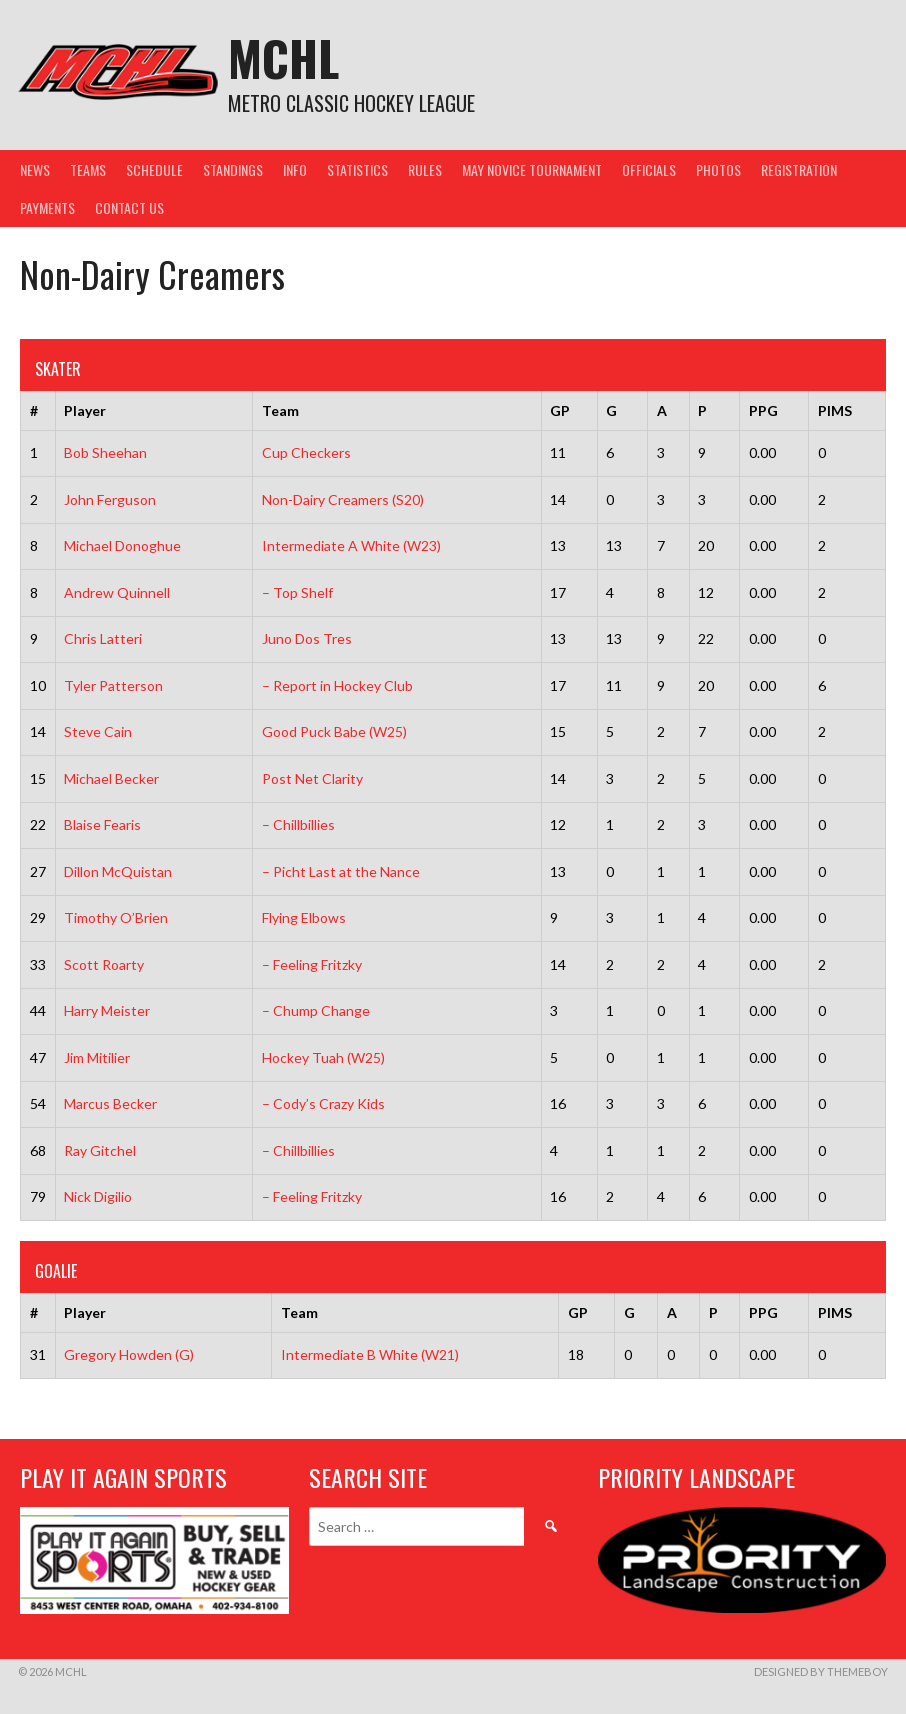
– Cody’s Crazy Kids (323, 1103)
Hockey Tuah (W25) (323, 1057)
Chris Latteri (103, 638)
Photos (718, 169)
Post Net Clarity (312, 778)
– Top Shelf (297, 592)
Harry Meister (107, 1010)
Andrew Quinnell (117, 592)
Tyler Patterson (113, 685)
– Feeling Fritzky (312, 964)
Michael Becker (111, 778)
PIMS (835, 410)
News (35, 169)
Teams (88, 169)
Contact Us (129, 207)
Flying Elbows (304, 917)
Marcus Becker (110, 1103)
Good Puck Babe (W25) (334, 731)
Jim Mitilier (97, 1057)
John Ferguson (110, 499)
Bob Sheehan (105, 452)
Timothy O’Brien (116, 917)
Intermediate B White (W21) (370, 1354)
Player (85, 410)
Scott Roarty (104, 964)
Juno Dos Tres (307, 638)
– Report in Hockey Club (337, 685)
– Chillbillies (298, 824)
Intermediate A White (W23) (351, 545)
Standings (233, 169)
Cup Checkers (306, 452)
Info (295, 169)
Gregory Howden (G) (129, 1354)
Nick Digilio (98, 1196)
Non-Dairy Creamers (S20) (343, 499)
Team (280, 410)
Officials (649, 169)
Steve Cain (98, 731)
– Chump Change (316, 1010)
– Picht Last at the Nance (341, 871)
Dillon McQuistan (118, 871)
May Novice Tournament (532, 169)
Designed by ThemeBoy (821, 1671)
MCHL (283, 57)
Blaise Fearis (102, 824)
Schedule (154, 169)
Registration (799, 169)
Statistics (357, 169)
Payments (47, 207)
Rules (425, 169)
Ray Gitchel (100, 1150)
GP (560, 410)
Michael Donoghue (122, 545)
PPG (763, 410)
